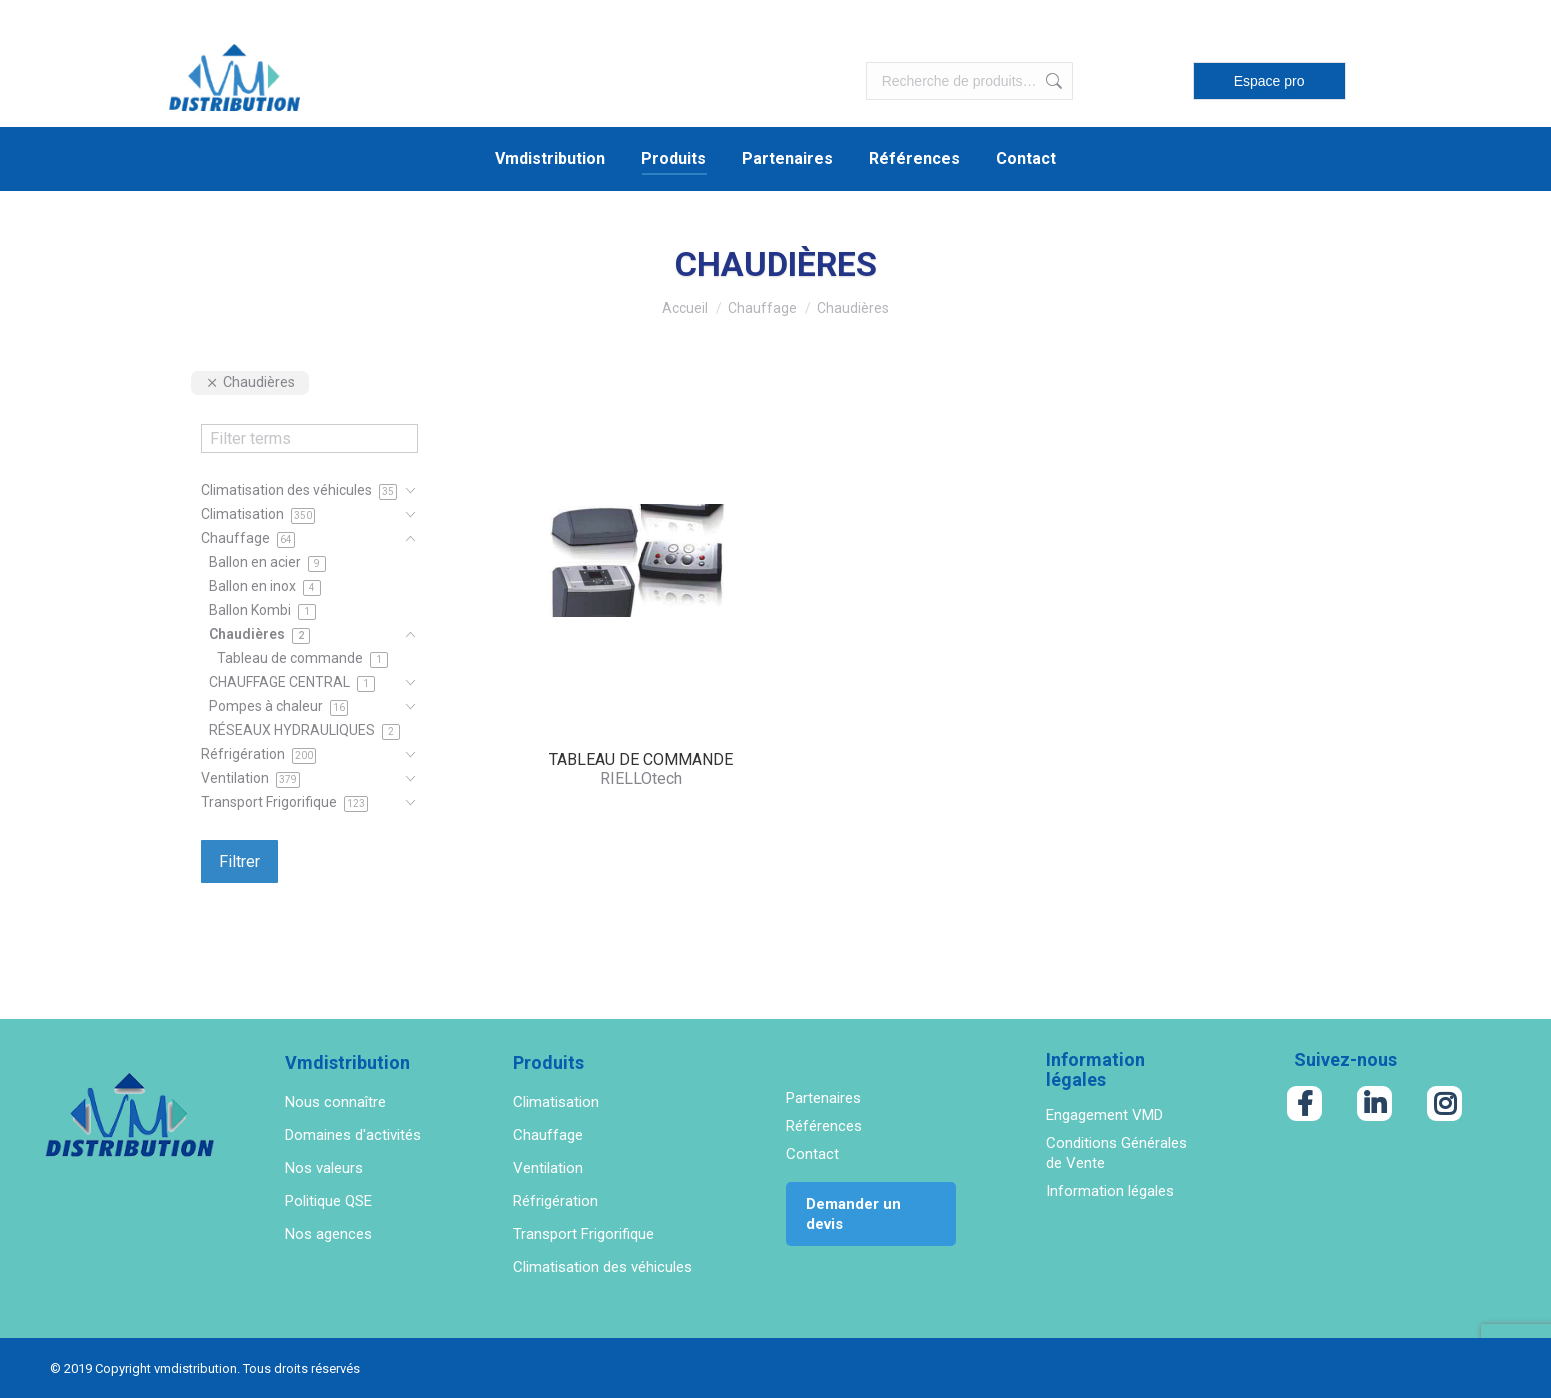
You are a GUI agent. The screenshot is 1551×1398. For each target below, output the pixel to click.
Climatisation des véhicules (602, 1267)
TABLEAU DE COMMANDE (641, 759)
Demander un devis (853, 1214)
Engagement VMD (1104, 1115)
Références (824, 1126)
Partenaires (823, 1098)
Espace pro (1269, 81)
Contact (812, 1154)
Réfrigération (555, 1201)
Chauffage (548, 1135)
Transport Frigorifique (583, 1234)
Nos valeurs (324, 1168)
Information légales (1110, 1191)
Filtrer (239, 861)
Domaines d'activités (353, 1135)
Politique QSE (328, 1201)
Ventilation (548, 1168)
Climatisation (556, 1102)
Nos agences (328, 1234)
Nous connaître (335, 1102)
